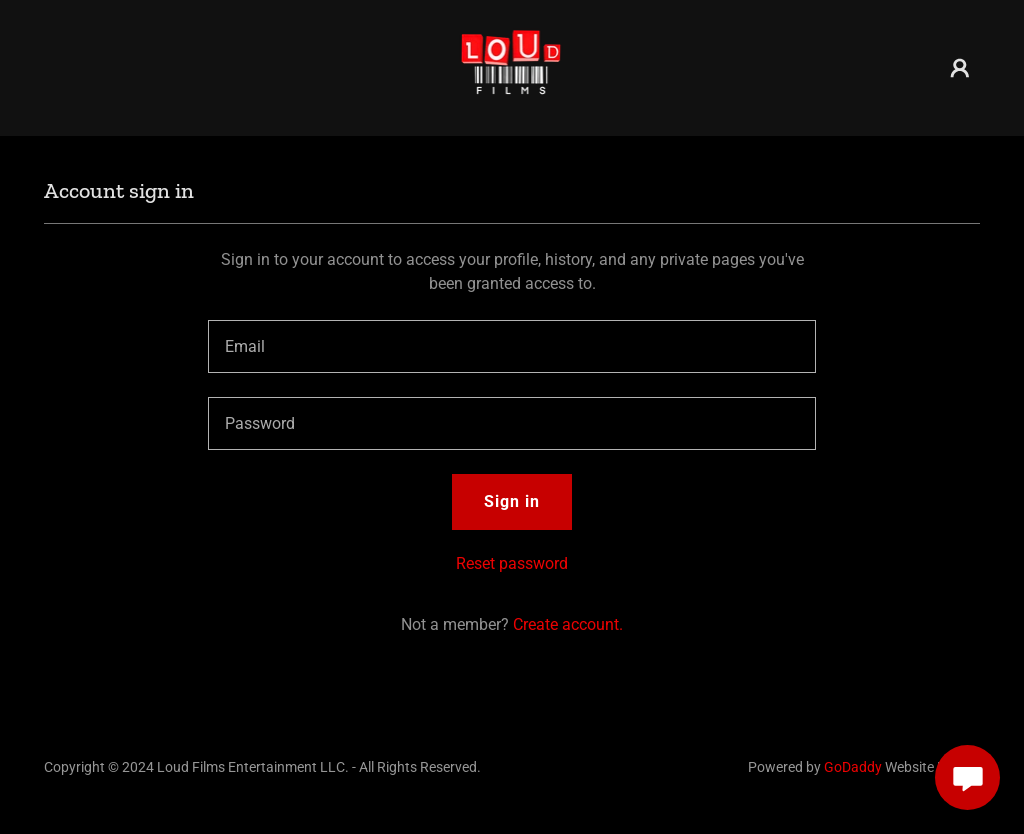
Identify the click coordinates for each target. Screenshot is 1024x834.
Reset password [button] (512, 563)
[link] (512, 66)
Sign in (512, 501)
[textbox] (512, 346)
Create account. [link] (568, 624)
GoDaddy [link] (853, 767)
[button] (960, 68)
